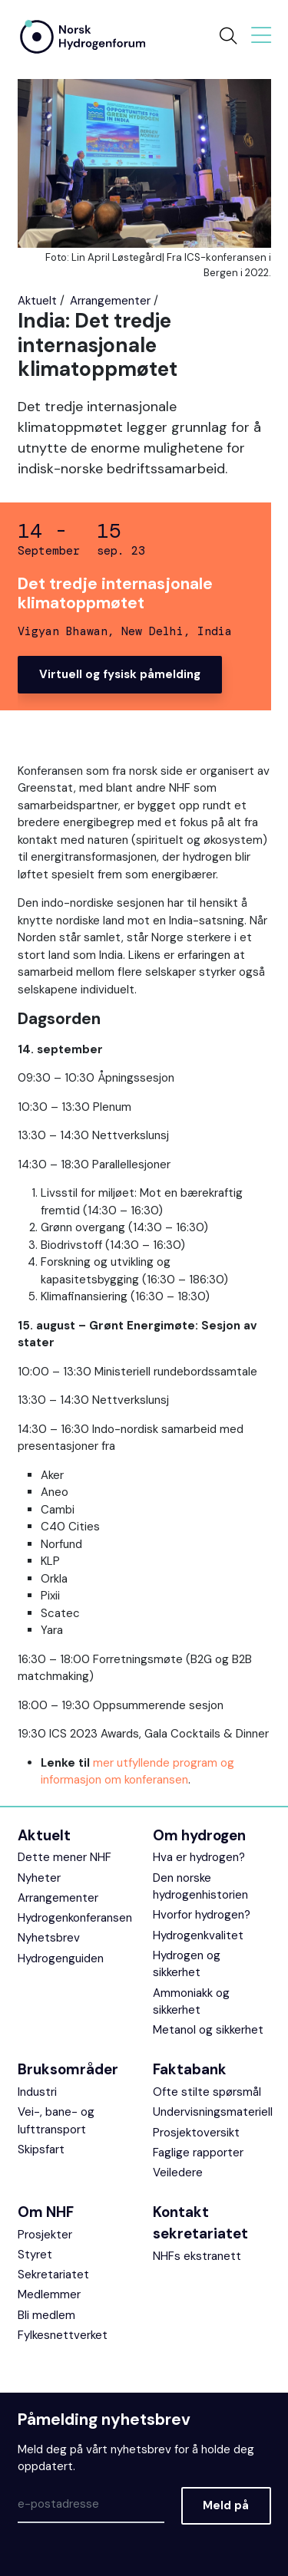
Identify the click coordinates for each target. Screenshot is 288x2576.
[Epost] (91, 2505)
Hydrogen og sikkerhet (186, 1964)
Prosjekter (45, 2234)
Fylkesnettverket (63, 2335)
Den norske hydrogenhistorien (200, 1886)
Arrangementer (110, 300)
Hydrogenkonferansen (75, 1917)
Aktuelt (37, 300)
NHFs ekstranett (197, 2256)
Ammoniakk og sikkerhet (191, 2001)
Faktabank (190, 2069)
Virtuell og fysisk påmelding (119, 674)
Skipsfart (41, 2149)
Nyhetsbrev (49, 1937)
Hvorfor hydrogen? (201, 1914)
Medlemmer (49, 2294)
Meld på (226, 2505)
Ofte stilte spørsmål (207, 2092)
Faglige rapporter (198, 2152)
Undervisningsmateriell (213, 2112)
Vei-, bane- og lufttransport (56, 2120)
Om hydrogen (199, 1835)
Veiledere (178, 2172)
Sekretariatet (53, 2274)
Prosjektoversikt (196, 2132)
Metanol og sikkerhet (208, 2029)
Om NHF (46, 2212)
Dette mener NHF (64, 1857)
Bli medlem (46, 2315)
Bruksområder (68, 2069)
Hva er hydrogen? (199, 1857)
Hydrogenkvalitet (198, 1935)
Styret (35, 2254)
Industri (37, 2092)
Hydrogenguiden (61, 1958)
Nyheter (39, 1878)
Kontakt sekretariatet (200, 2222)
